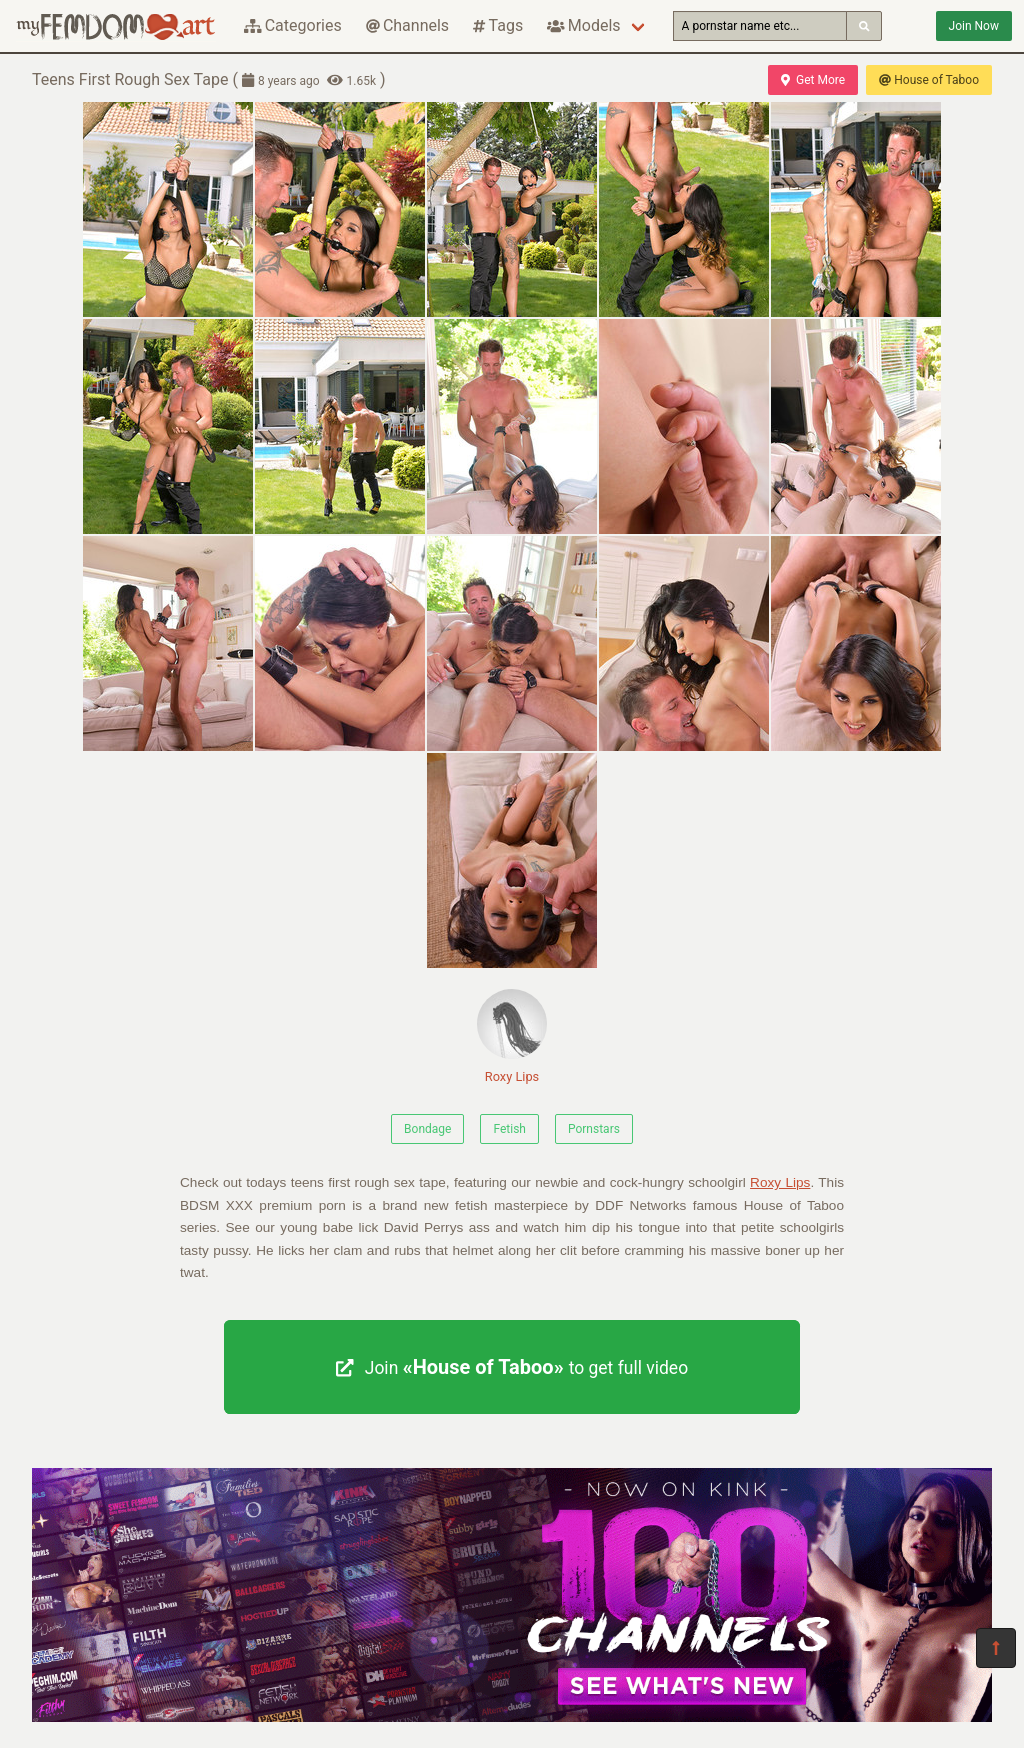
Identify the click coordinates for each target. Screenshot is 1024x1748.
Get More (813, 80)
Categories (293, 25)
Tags (498, 25)
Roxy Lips (512, 1036)
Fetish (509, 1129)
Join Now (974, 26)
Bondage (427, 1129)
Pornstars (594, 1129)
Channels (407, 25)
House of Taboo (929, 80)
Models (583, 25)
